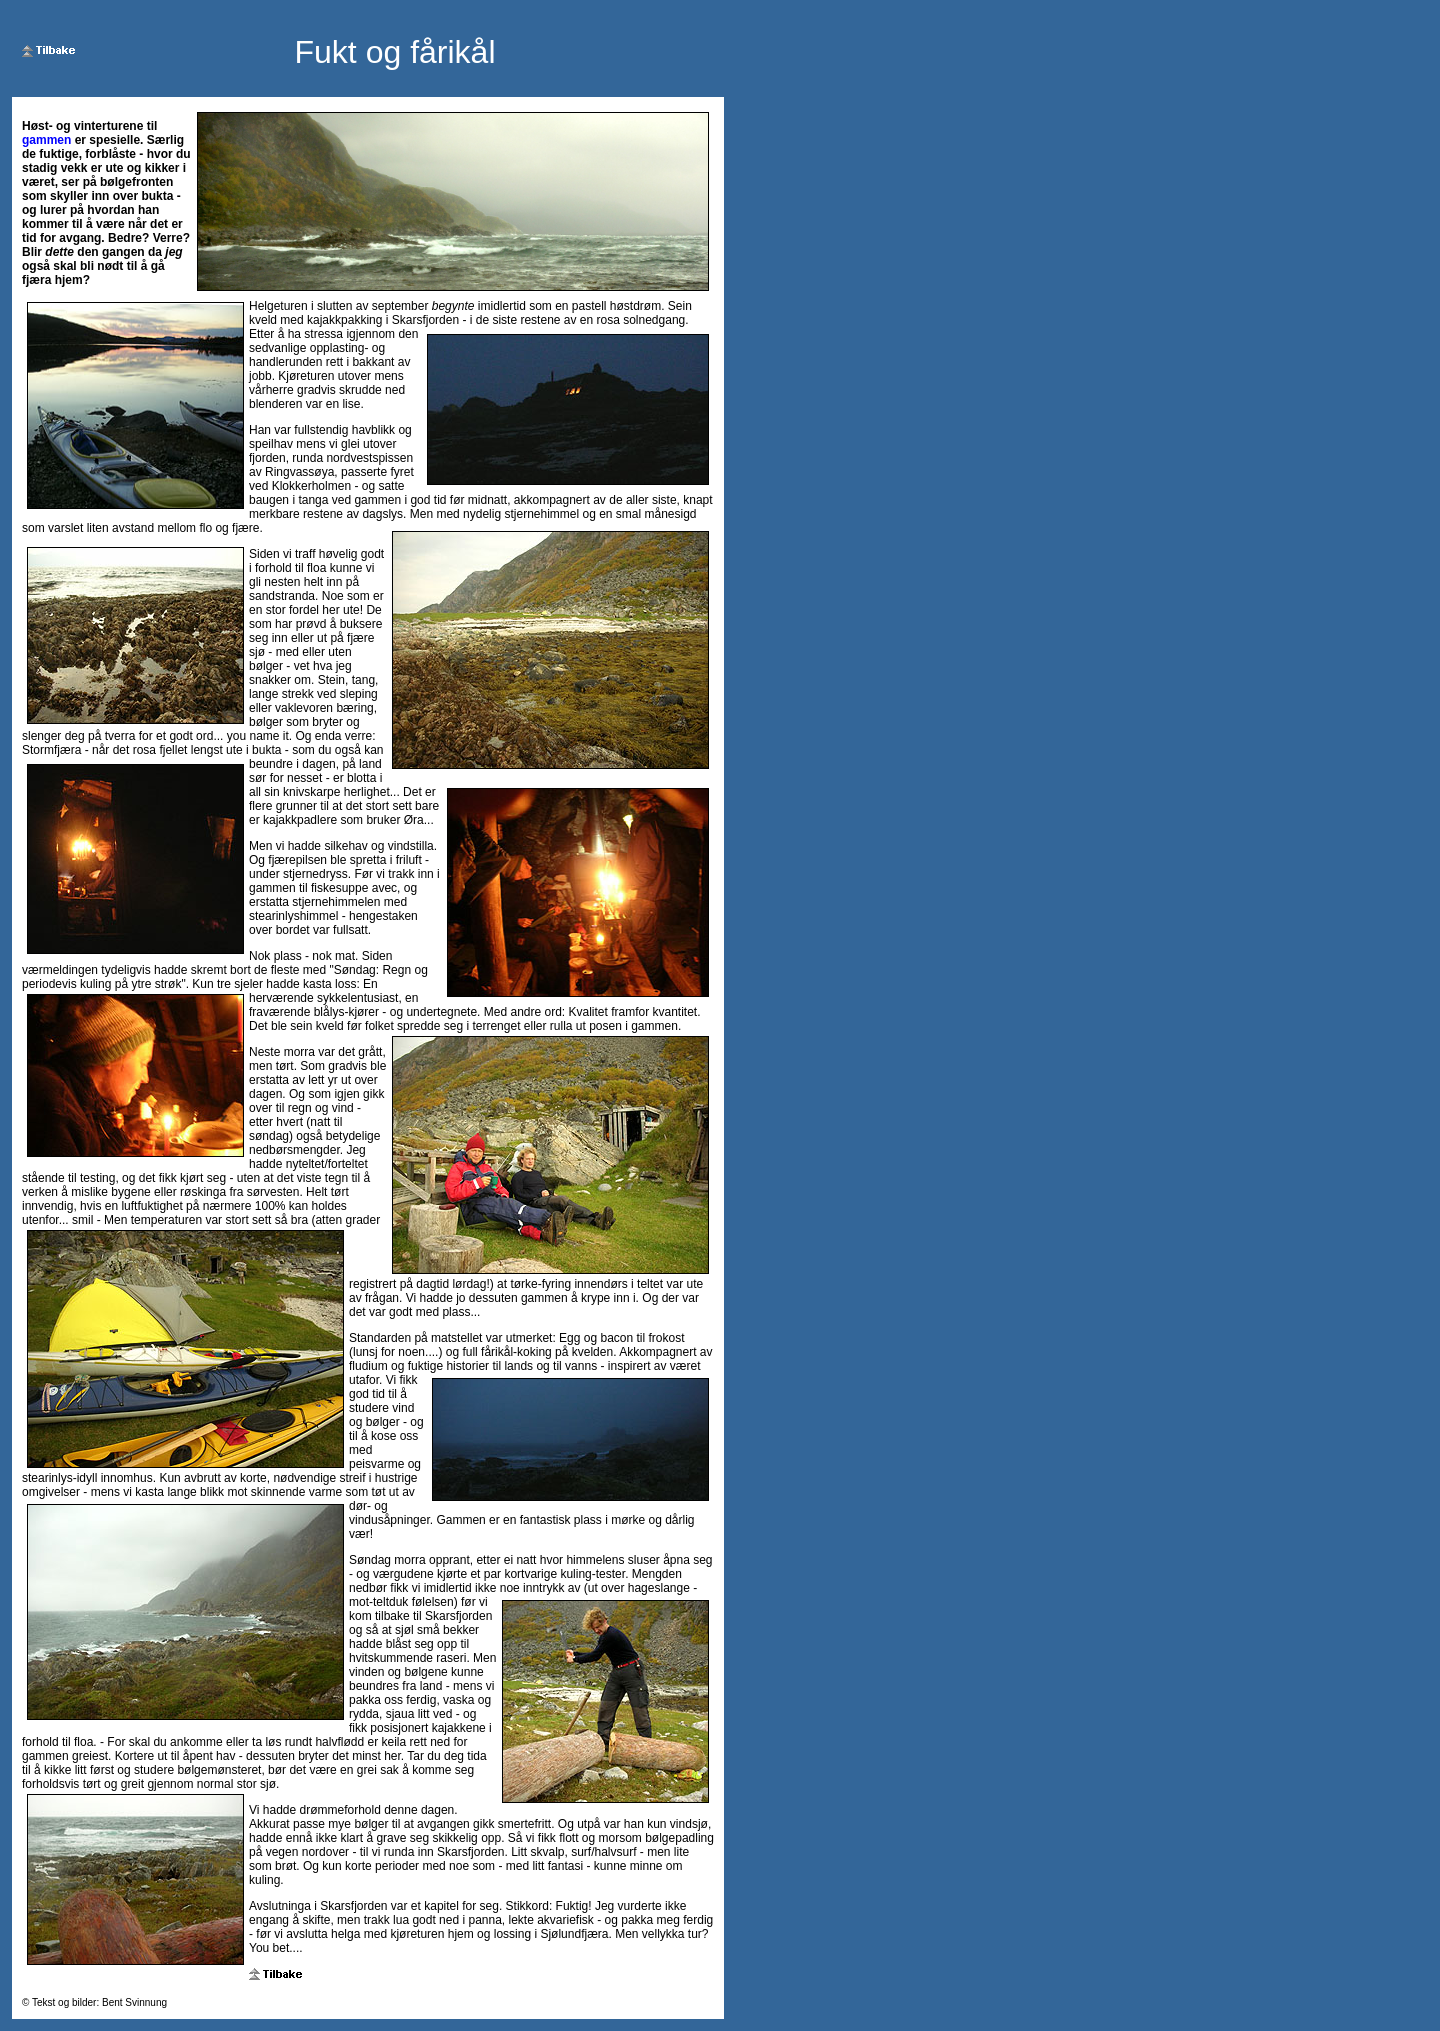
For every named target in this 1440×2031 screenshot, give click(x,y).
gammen (46, 140)
